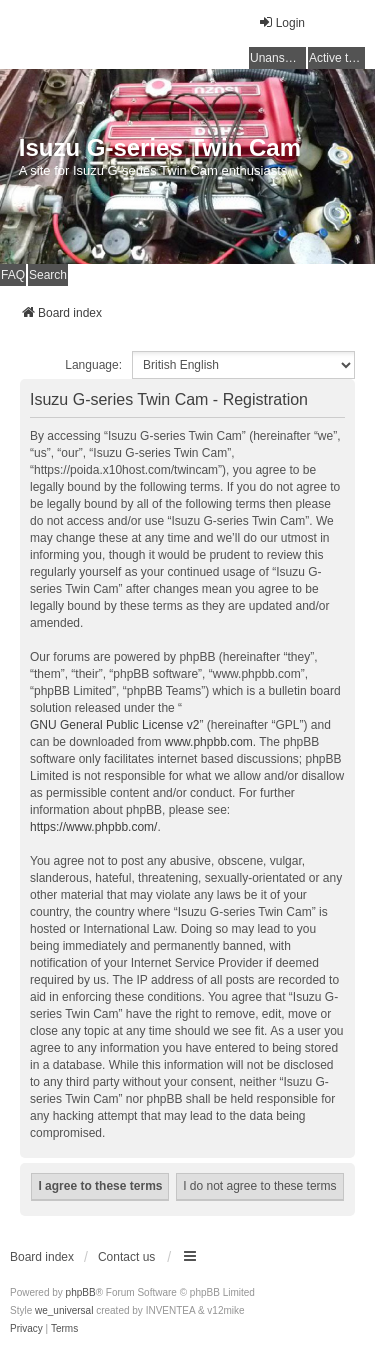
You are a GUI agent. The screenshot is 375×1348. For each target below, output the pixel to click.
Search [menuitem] (48, 275)
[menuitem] (26, 1329)
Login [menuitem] (281, 22)
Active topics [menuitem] (337, 58)
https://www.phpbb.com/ (93, 827)
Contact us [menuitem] (126, 1257)
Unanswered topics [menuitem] (278, 58)
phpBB (81, 1292)
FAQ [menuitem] (13, 275)
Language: (93, 365)
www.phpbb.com (209, 742)
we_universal (64, 1310)
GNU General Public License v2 (114, 725)
